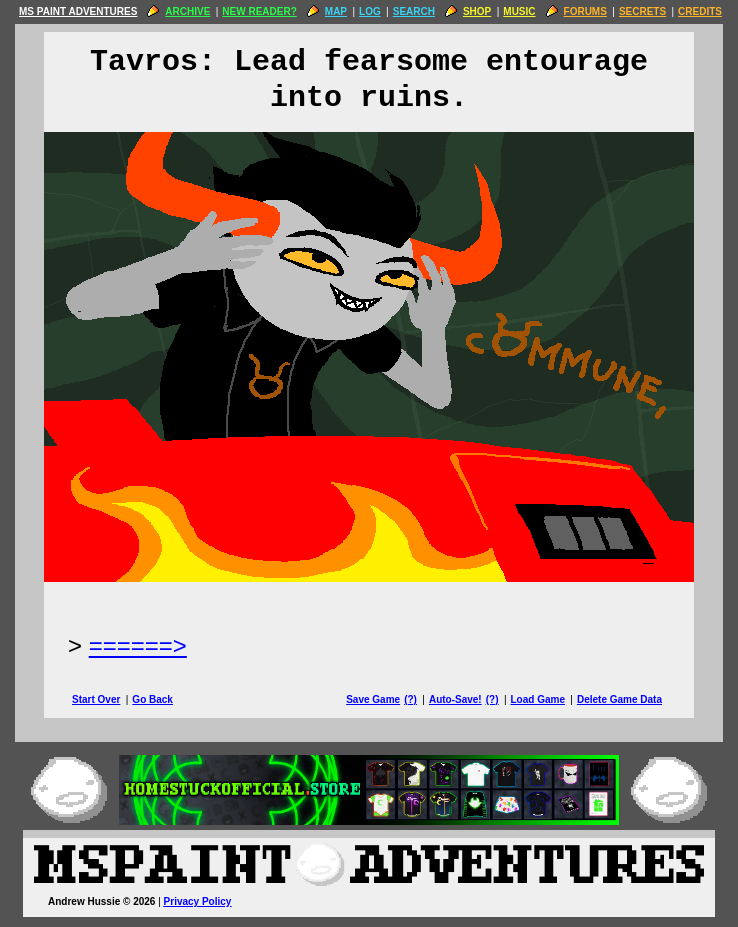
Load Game (537, 699)
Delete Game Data (619, 699)
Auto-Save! (455, 699)
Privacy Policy (198, 901)
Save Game (373, 699)
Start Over (96, 699)
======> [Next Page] (138, 645)
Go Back (152, 699)
